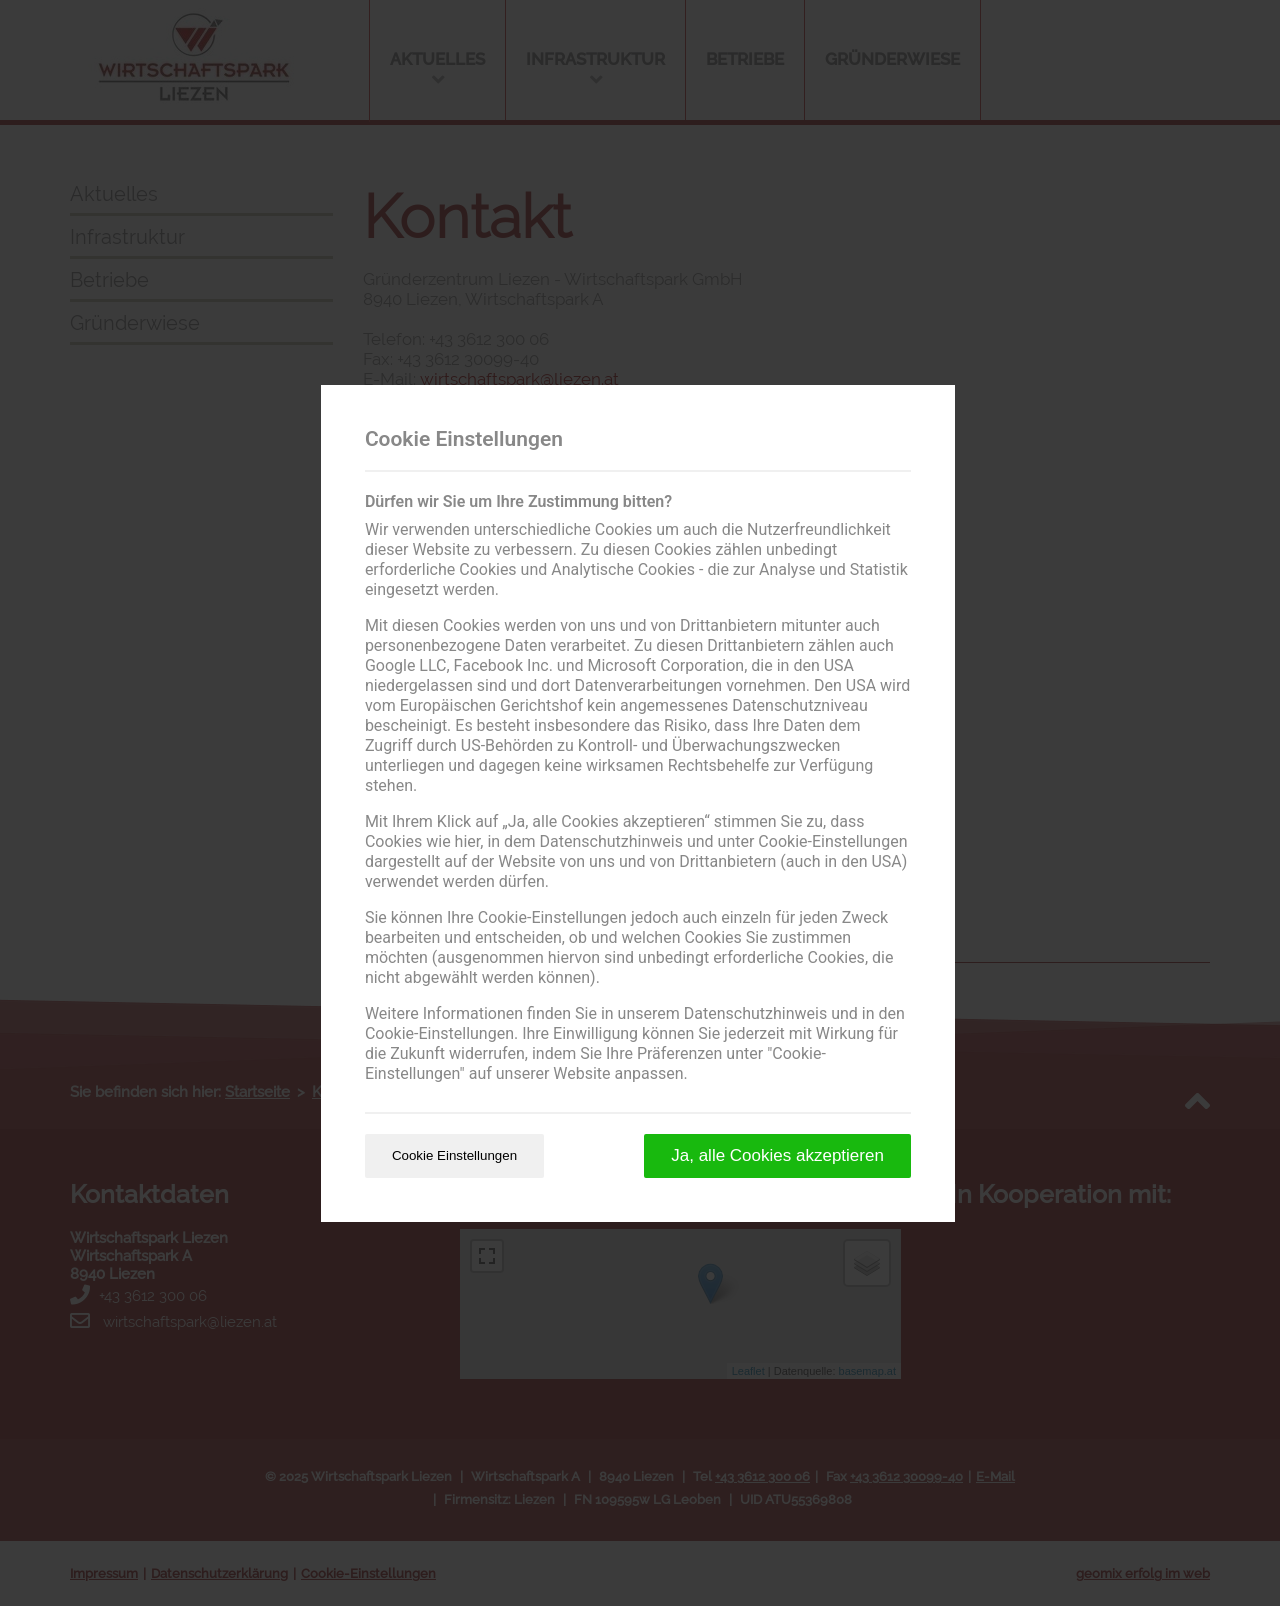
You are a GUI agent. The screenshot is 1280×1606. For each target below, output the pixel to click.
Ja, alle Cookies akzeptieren (777, 1155)
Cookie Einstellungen (454, 1155)
